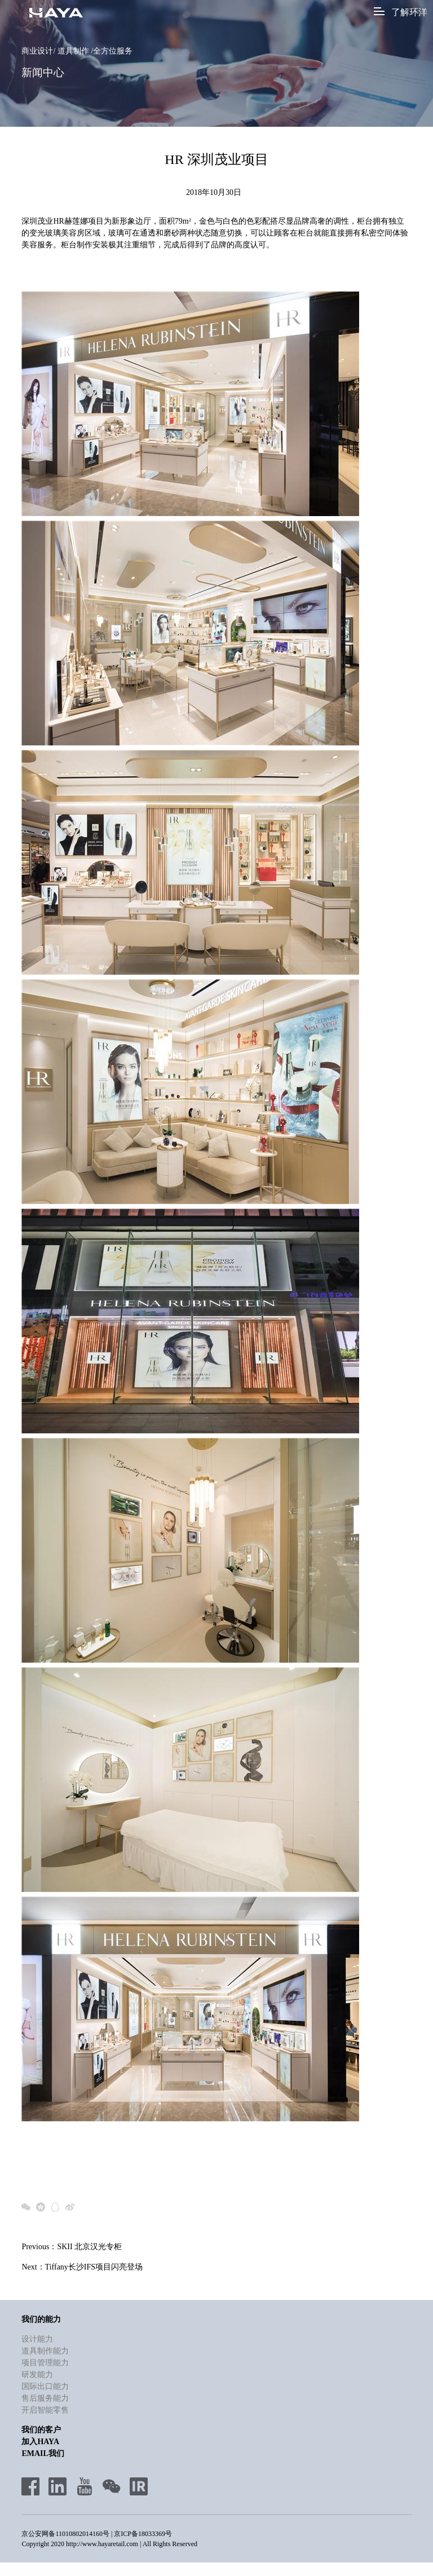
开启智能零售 (45, 2410)
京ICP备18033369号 (143, 2534)
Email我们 (42, 2454)
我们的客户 (41, 2430)
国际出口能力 (45, 2387)
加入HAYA (40, 2442)
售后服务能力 (45, 2399)
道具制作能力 (45, 2351)
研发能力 (37, 2375)
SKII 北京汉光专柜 (89, 2247)
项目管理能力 (45, 2363)
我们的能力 (41, 2320)
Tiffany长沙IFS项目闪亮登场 (94, 2267)
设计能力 (37, 2339)
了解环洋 (400, 12)
